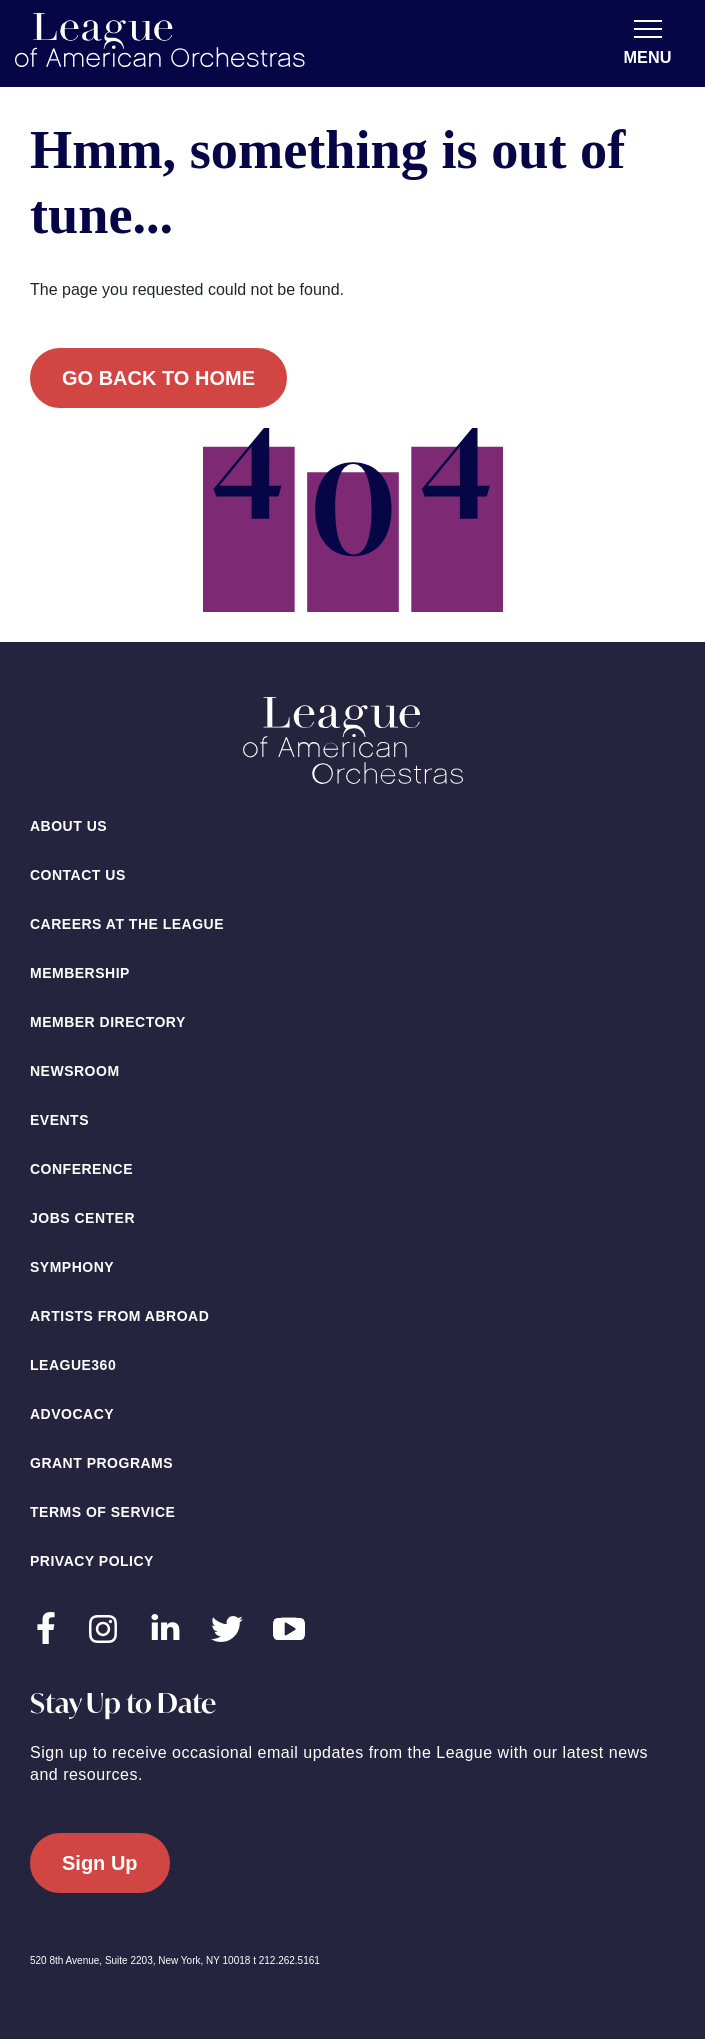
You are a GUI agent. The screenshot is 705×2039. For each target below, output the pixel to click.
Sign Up (100, 1863)
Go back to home (158, 378)
